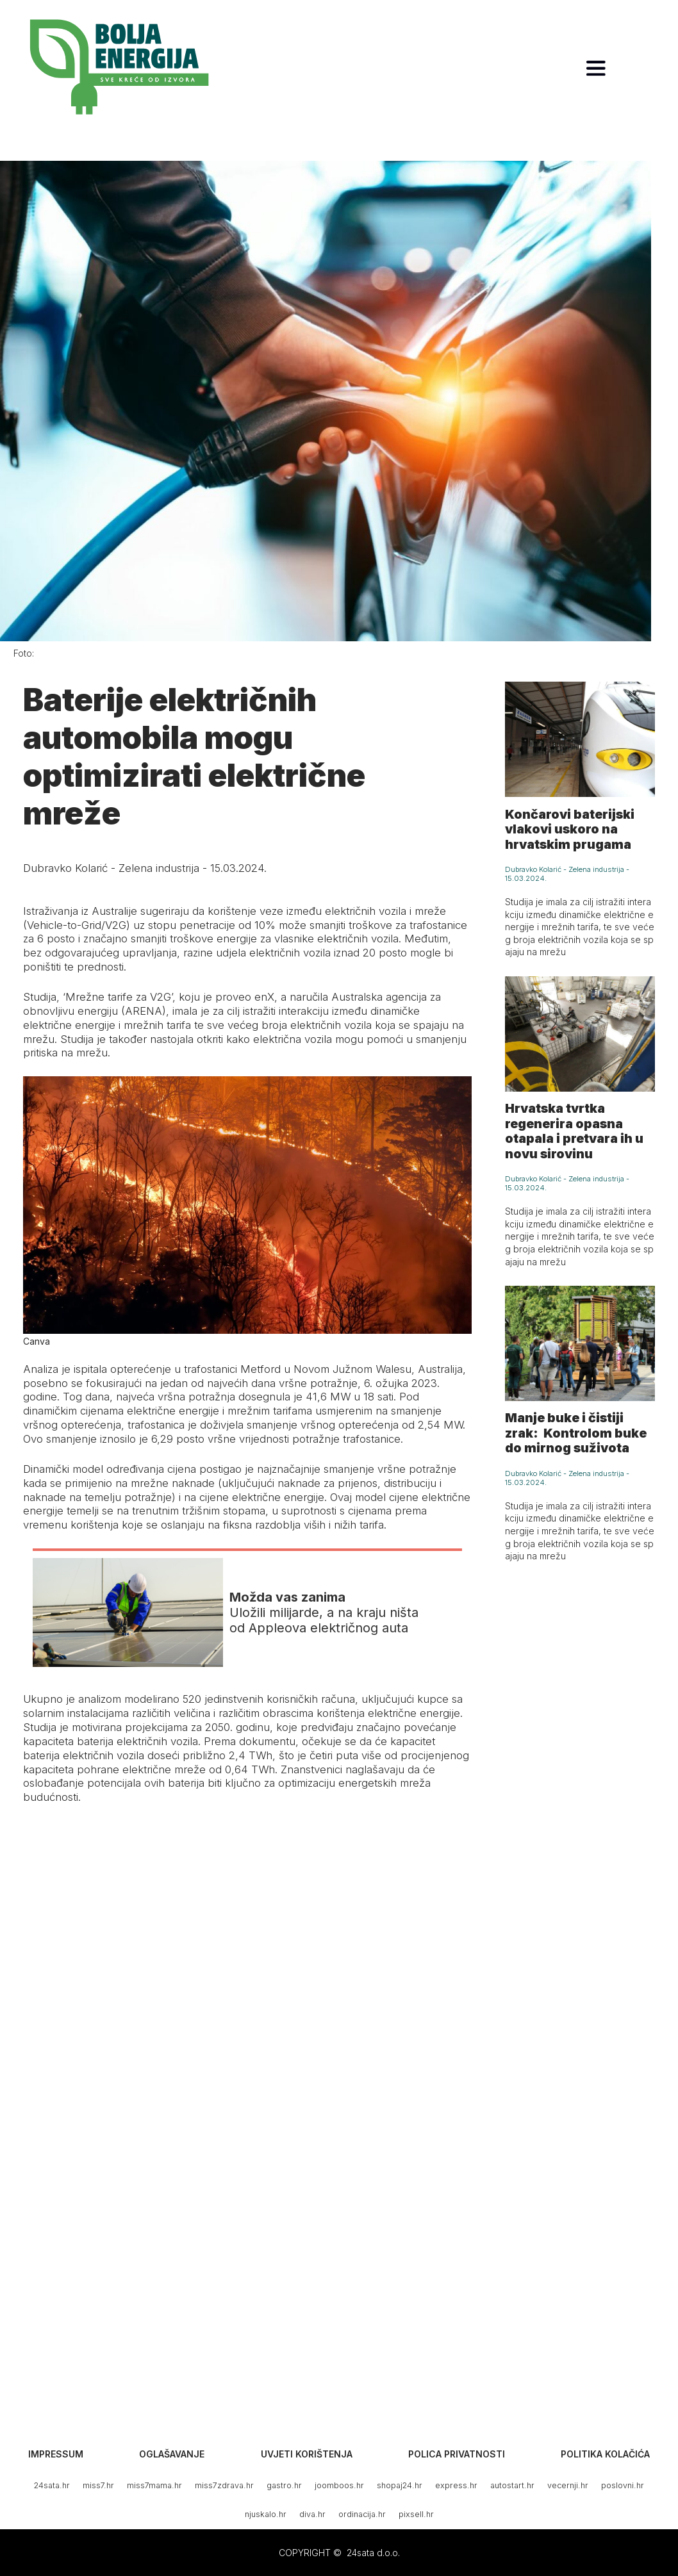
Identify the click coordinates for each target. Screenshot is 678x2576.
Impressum (55, 2454)
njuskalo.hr (265, 2514)
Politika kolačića (605, 2454)
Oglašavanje (171, 2454)
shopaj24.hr (399, 2485)
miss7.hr (98, 2485)
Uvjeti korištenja (306, 2454)
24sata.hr (52, 2485)
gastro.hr (284, 2485)
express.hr (456, 2485)
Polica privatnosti (456, 2454)
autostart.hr (512, 2485)
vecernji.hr (567, 2485)
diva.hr (312, 2514)
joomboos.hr (339, 2485)
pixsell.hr (416, 2514)
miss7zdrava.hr (224, 2485)
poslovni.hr (622, 2485)
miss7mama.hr (154, 2485)
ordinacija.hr (362, 2514)
